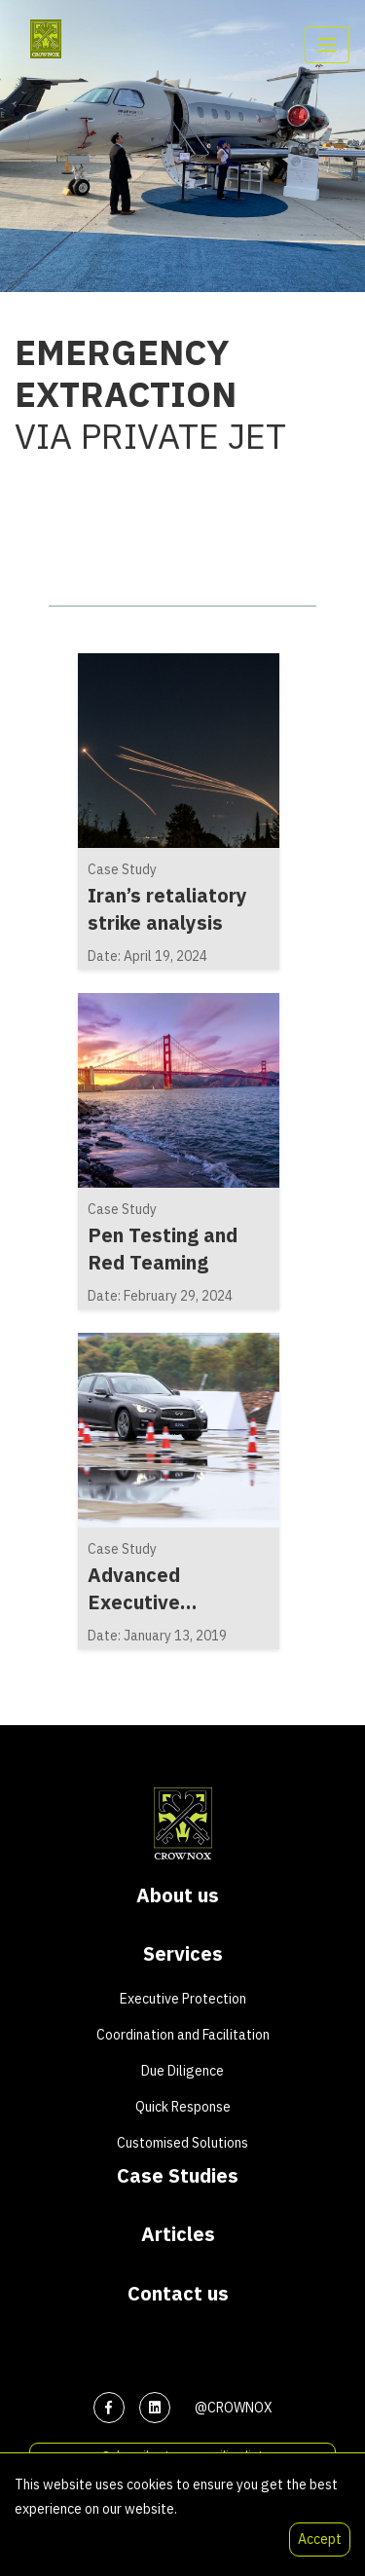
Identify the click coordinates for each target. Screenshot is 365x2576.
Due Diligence (182, 2070)
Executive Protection (183, 1998)
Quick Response (183, 2107)
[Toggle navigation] (327, 44)
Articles (178, 2234)
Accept (320, 2539)
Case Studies (177, 2176)
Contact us (178, 2293)
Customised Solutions (182, 2143)
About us (177, 1895)
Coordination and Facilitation (183, 2034)
